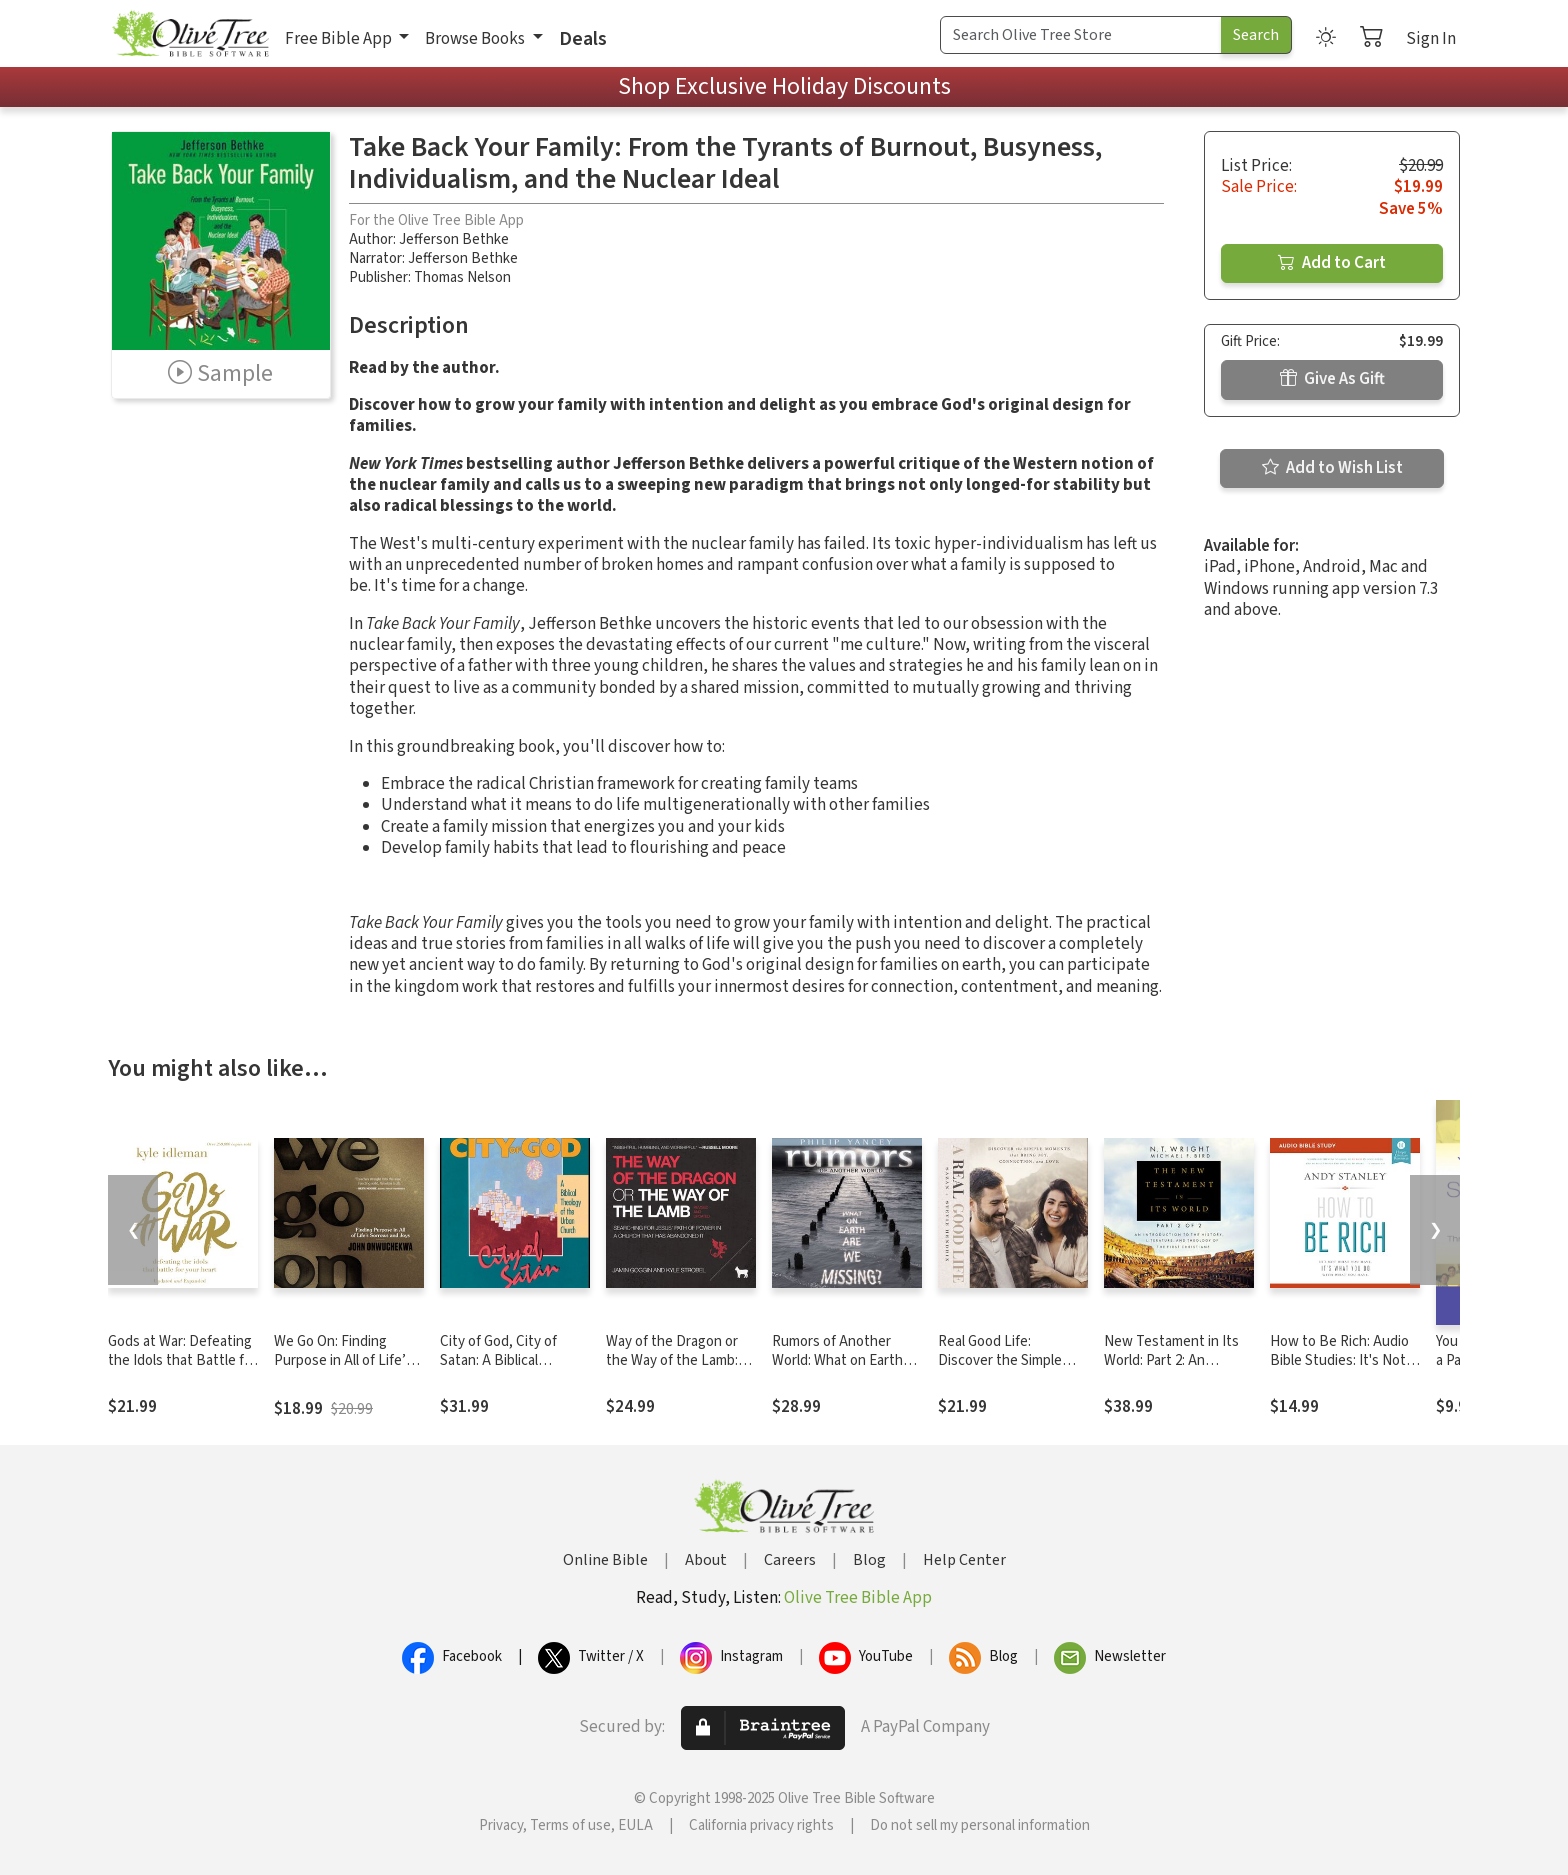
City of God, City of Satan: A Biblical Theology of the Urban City (510, 1370)
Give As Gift (1332, 379)
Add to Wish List (1332, 468)
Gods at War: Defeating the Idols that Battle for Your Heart (182, 1360)
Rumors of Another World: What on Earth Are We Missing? (837, 1360)
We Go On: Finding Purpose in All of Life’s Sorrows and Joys (343, 1360)
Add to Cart (1332, 263)
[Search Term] (1081, 35)
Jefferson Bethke (454, 239)
